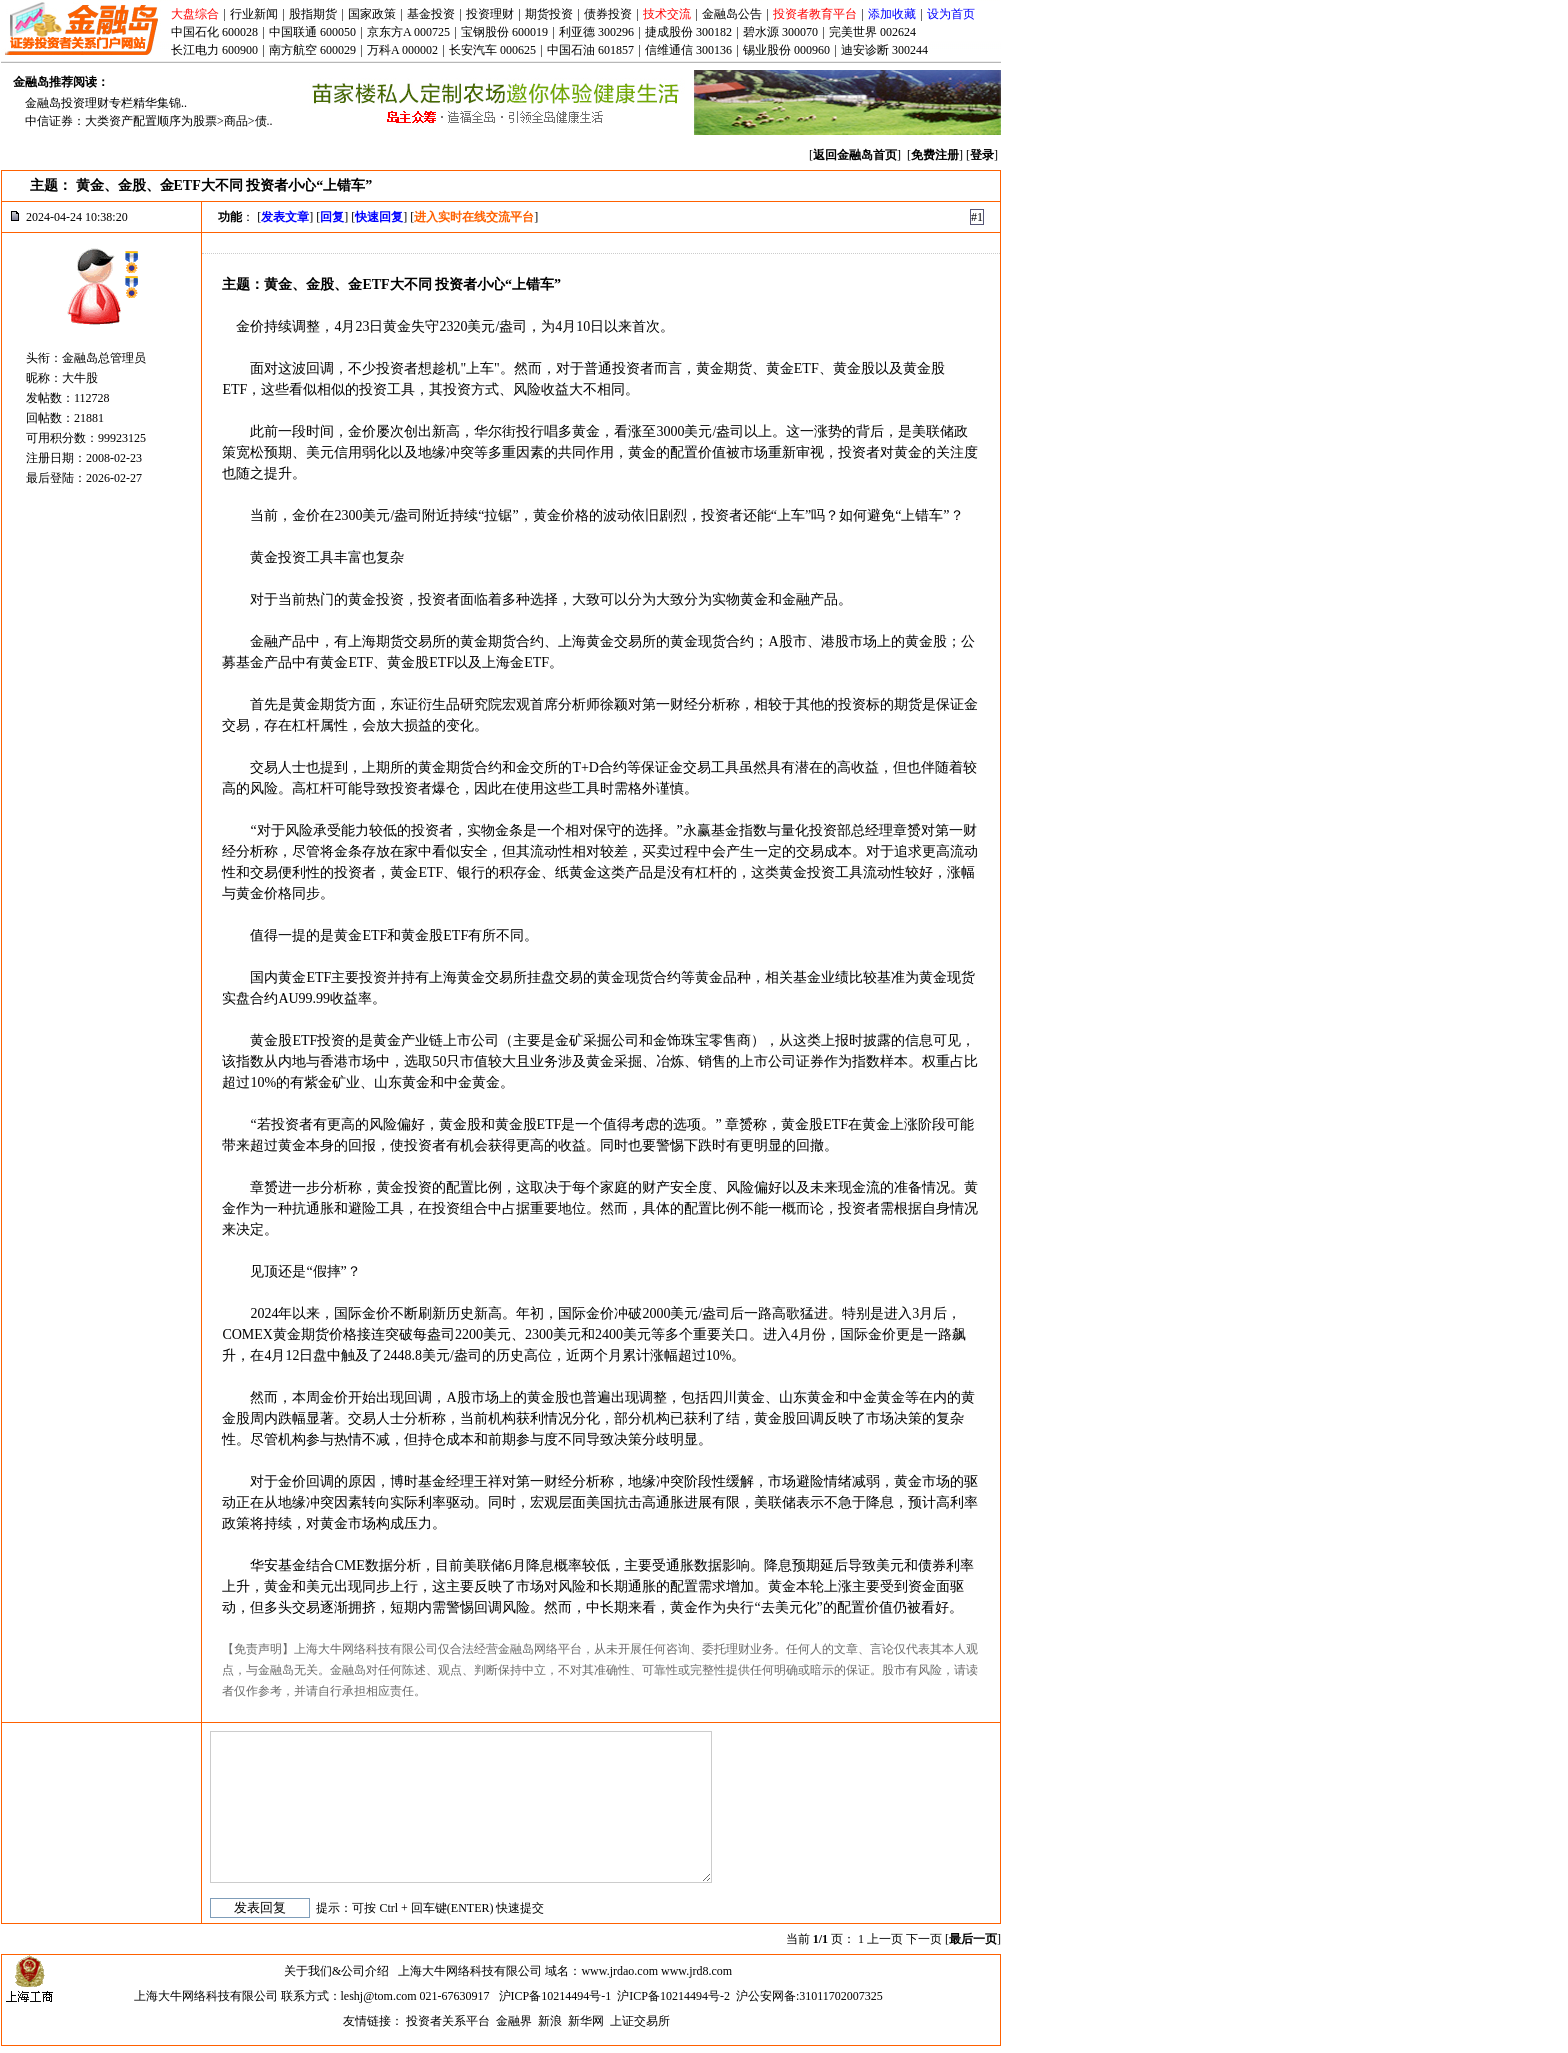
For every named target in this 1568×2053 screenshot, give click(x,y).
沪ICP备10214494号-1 (555, 1996)
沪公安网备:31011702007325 (809, 1996)
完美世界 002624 (872, 32)
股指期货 (313, 14)
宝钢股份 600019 (504, 32)
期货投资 (549, 14)
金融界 (514, 2021)
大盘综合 (195, 14)
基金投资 (431, 14)
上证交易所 (640, 2021)
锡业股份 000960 (786, 50)
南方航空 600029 (312, 50)
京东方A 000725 (408, 32)
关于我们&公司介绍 (336, 1971)
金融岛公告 (732, 14)
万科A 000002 (402, 50)
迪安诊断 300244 (884, 50)
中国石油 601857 (590, 50)
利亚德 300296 (596, 32)
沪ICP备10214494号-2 (673, 1996)
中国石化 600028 (214, 32)
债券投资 (608, 14)
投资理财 (490, 14)
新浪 (550, 2021)
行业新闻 (254, 14)
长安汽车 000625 (492, 50)
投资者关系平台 (448, 2021)
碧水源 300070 (780, 32)
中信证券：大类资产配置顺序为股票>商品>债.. (149, 121)
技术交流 (667, 14)
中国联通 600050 (312, 32)
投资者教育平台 (815, 14)
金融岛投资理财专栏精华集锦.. (106, 103)
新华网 (586, 2021)
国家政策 (372, 14)
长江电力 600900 (214, 50)
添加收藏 (892, 14)
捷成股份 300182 (688, 32)
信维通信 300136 (688, 50)
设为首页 (951, 14)
